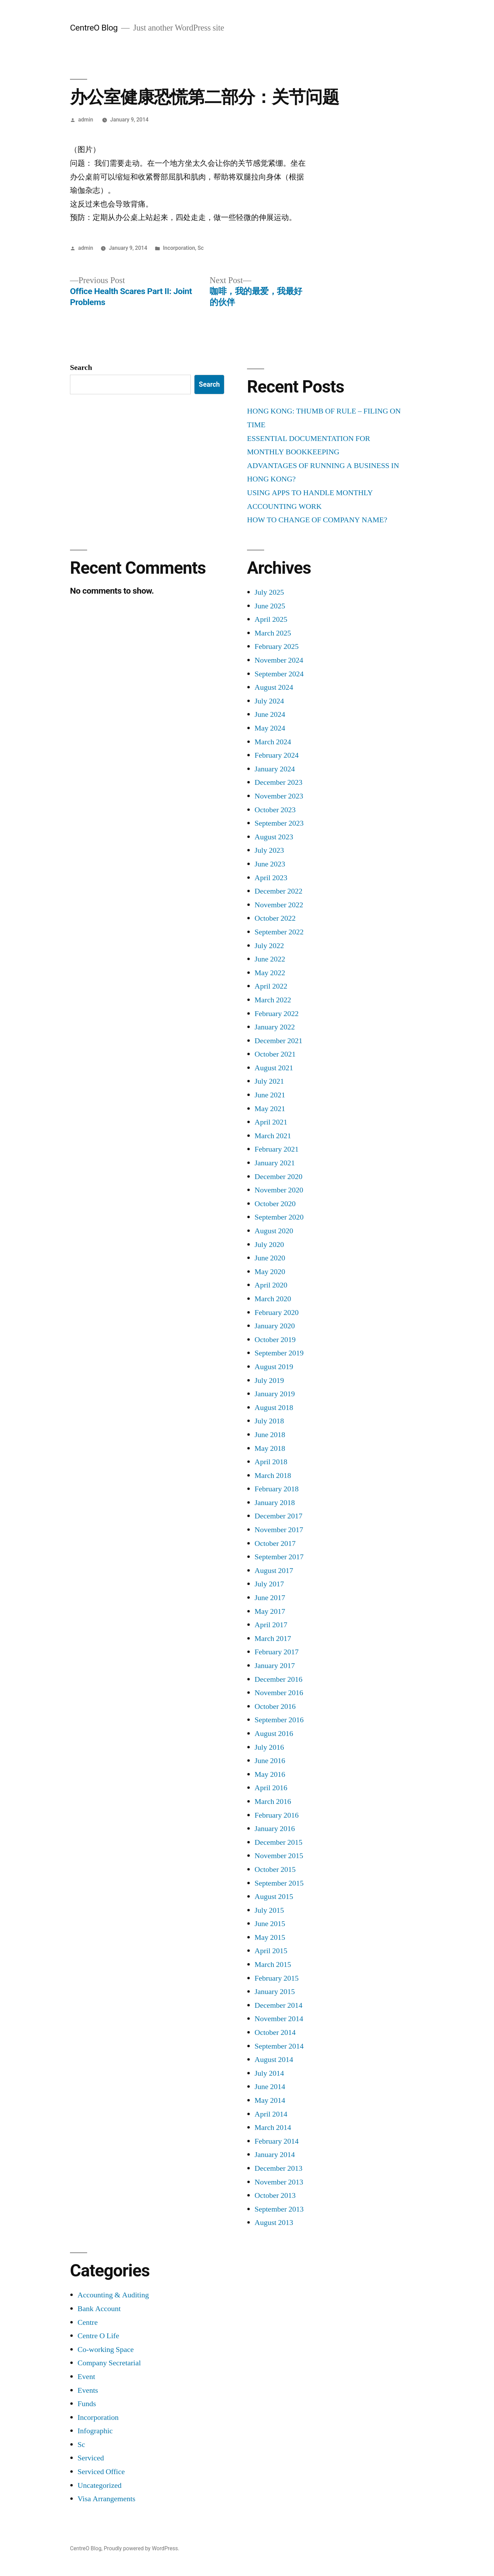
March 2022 (273, 1000)
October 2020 (275, 1204)
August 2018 (274, 1407)
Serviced (91, 2458)
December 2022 (278, 891)
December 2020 (278, 1176)
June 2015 (270, 1923)
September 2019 (279, 1353)
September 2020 (279, 1217)
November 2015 (279, 1856)
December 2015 (278, 1842)
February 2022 (276, 1013)
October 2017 (275, 1543)
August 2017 (274, 1570)
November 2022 (279, 905)
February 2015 (276, 1978)
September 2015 (279, 1883)
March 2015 (273, 1964)
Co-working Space (106, 2349)
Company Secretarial (109, 2363)
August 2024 (274, 687)
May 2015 (270, 1937)
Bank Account (99, 2308)
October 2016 (275, 1706)
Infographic (95, 2431)
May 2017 (270, 1611)
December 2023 (278, 782)
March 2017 (273, 1638)
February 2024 (276, 755)
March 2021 (273, 1136)
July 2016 (269, 1747)
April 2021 (271, 1122)
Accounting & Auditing (113, 2295)
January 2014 (275, 2154)
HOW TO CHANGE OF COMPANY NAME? (317, 520)
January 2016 (275, 1828)
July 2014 (269, 2073)
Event (86, 2376)
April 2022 (271, 986)
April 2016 (271, 1788)
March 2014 (273, 2127)
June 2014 (270, 2086)
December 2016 (278, 1679)
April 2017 (271, 1625)
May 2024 (270, 728)
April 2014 (271, 2114)
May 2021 (270, 1109)
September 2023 (279, 823)
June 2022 (270, 959)
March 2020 (273, 1299)
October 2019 (275, 1339)
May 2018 (270, 1448)
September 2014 (279, 2046)
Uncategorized (99, 2485)
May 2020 (270, 1272)
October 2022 (275, 918)
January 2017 (275, 1665)
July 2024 (269, 701)
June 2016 (270, 1760)
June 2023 (270, 864)
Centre (88, 2322)
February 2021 (276, 1149)
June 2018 (270, 1434)
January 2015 (275, 1991)
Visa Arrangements (107, 2499)
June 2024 (270, 714)
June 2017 (270, 1597)
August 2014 (274, 2059)
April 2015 (271, 1951)
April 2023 (271, 878)
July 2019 (269, 1380)
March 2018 (273, 1475)
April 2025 (271, 619)
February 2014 (276, 2141)
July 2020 (269, 1244)
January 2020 (275, 1326)
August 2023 (274, 837)
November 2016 (279, 1693)
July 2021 (269, 1081)
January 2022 (275, 1027)
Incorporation (179, 248)
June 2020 (270, 1258)
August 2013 (274, 2222)
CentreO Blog (94, 28)
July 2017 (269, 1584)
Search (81, 367)
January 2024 (275, 769)
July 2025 (269, 592)
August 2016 (274, 1733)
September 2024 (279, 674)
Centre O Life (98, 2336)
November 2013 (279, 2182)
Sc (201, 248)
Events (88, 2390)
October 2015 (275, 1869)
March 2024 (273, 742)
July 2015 (269, 1910)
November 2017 (279, 1530)
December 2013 (278, 2168)
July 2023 (269, 850)
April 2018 (271, 1462)
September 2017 (279, 1557)
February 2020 (276, 1312)
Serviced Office (101, 2471)
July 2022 (269, 946)
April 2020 (271, 1285)
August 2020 (274, 1231)
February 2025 (276, 646)
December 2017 (278, 1516)
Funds (87, 2404)
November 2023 (279, 796)
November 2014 (279, 2019)
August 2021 (274, 1068)
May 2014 (270, 2100)
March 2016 (273, 1801)
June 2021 (270, 1095)
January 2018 (275, 1502)
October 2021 (275, 1054)
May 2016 (270, 1774)
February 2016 (276, 1815)
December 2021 (278, 1041)
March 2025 (273, 633)
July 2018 (269, 1421)
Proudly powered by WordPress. (141, 2548)
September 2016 (279, 1720)
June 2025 (270, 606)
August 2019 (274, 1367)
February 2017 (276, 1652)
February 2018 (276, 1489)
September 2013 (279, 2209)
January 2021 (275, 1163)
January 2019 (275, 1394)
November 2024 (279, 660)
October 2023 (275, 810)
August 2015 (274, 1896)
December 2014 (278, 2005)
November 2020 (279, 1190)
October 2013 (275, 2195)
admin (85, 119)
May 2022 (270, 973)
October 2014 (275, 2032)
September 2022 (279, 932)
